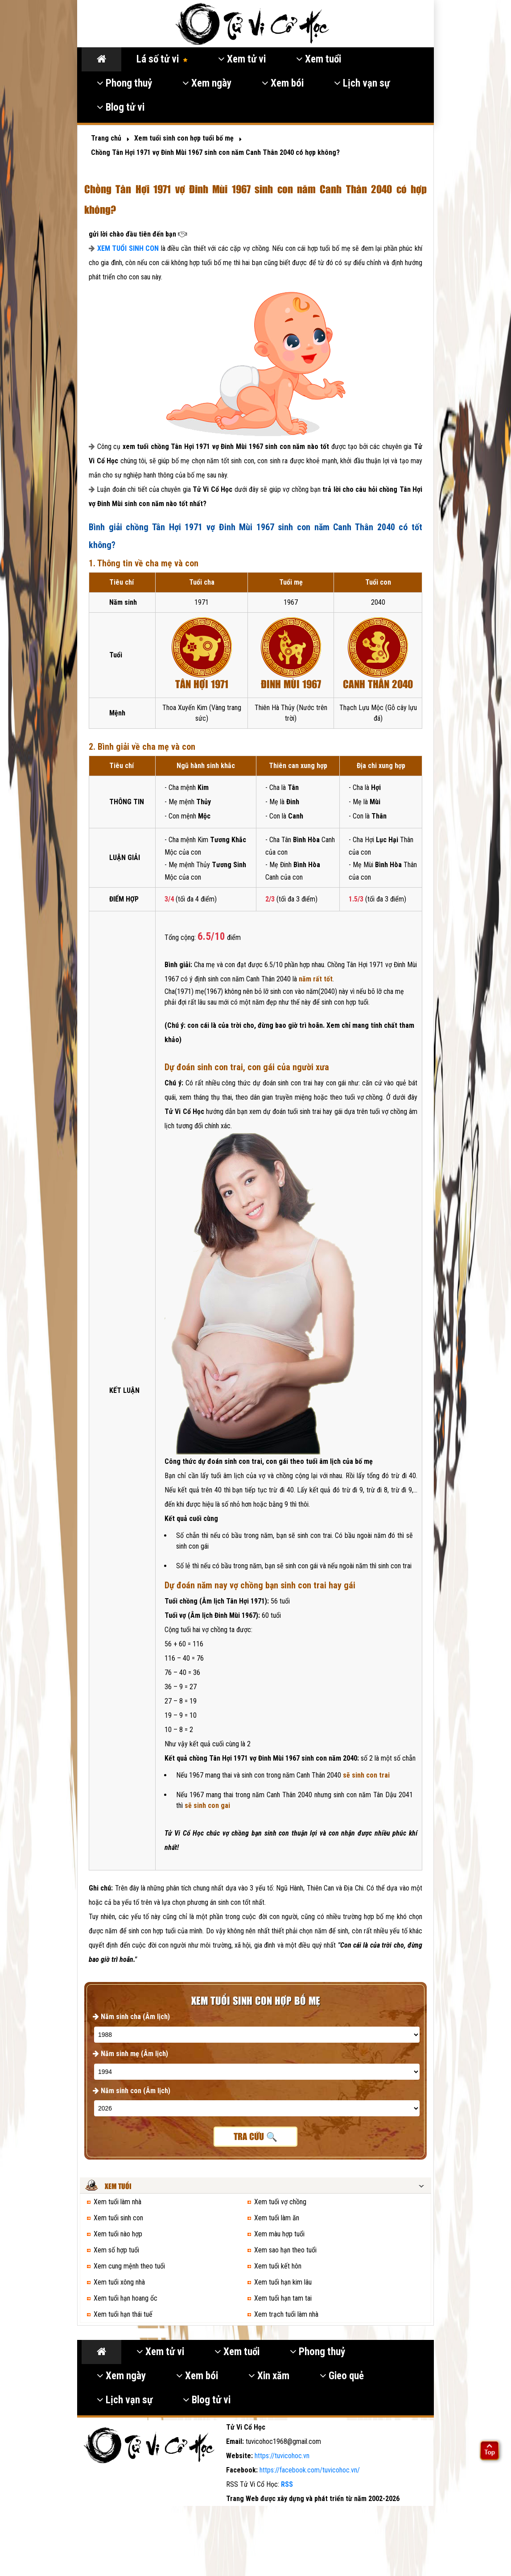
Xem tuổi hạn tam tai (283, 2298)
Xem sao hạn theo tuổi (285, 2250)
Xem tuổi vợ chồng (280, 2202)
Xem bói (283, 83)
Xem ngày (206, 83)
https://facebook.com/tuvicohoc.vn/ (310, 2470)
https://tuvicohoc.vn (282, 2455)
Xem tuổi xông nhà (119, 2282)
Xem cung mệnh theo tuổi (129, 2266)
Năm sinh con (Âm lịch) (131, 2090)
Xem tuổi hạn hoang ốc (125, 2298)
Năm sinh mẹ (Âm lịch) (130, 2053)
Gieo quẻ (342, 2376)
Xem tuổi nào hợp (118, 2234)
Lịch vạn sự (362, 83)
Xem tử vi (242, 59)
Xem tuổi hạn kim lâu (283, 2282)
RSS (287, 2484)
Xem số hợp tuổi (116, 2250)
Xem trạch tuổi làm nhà (286, 2314)
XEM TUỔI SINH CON (128, 248)
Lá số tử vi (162, 59)
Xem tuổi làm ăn (276, 2218)
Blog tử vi (120, 107)
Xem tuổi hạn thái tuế (123, 2314)
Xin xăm (268, 2376)
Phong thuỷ (124, 83)
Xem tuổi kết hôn (277, 2266)
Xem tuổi (318, 59)
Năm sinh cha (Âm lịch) (131, 2016)
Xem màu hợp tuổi (279, 2234)
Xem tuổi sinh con (118, 2218)
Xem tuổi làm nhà (117, 2202)
